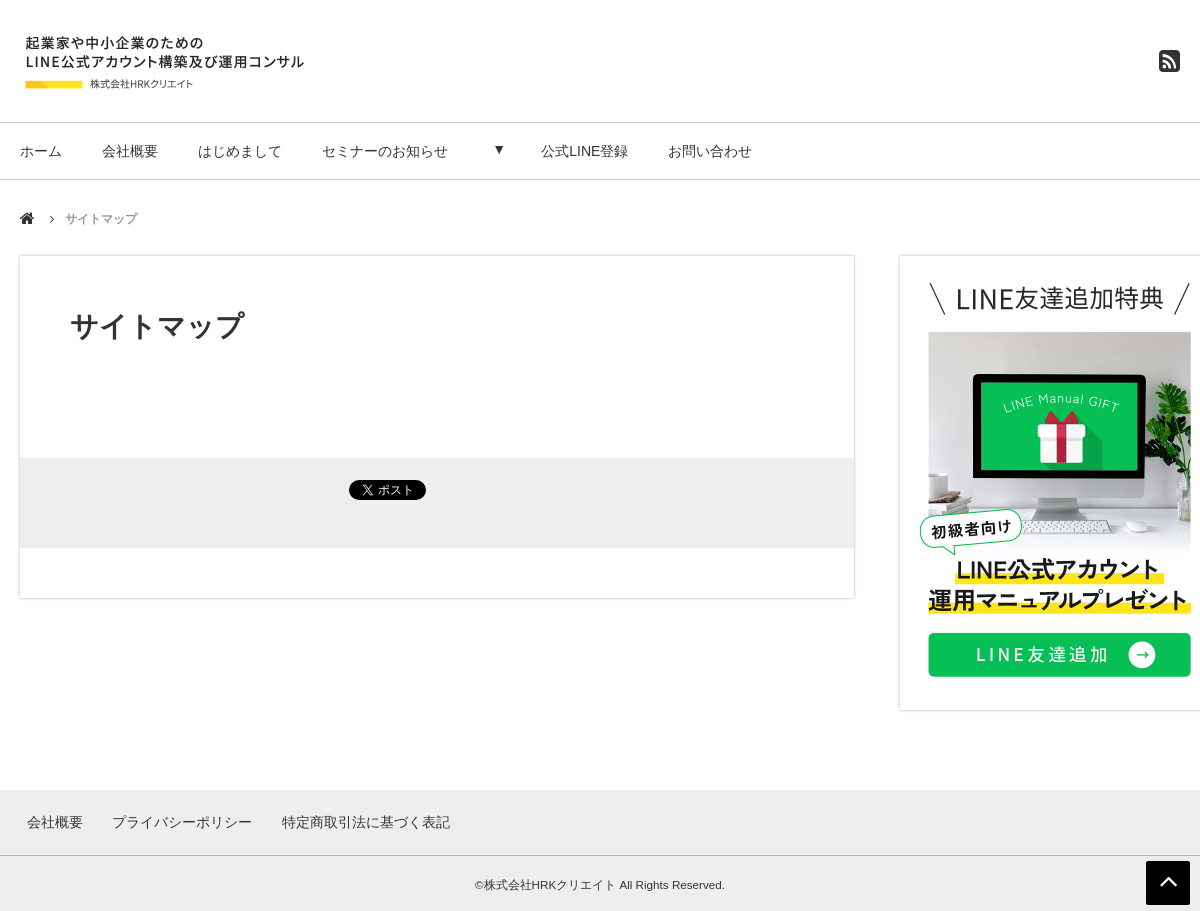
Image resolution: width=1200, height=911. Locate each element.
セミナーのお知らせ (385, 151)
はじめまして (240, 151)
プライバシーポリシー (182, 821)
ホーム (41, 151)
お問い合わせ (717, 151)
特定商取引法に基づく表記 (364, 821)
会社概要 (130, 151)
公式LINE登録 (591, 151)
